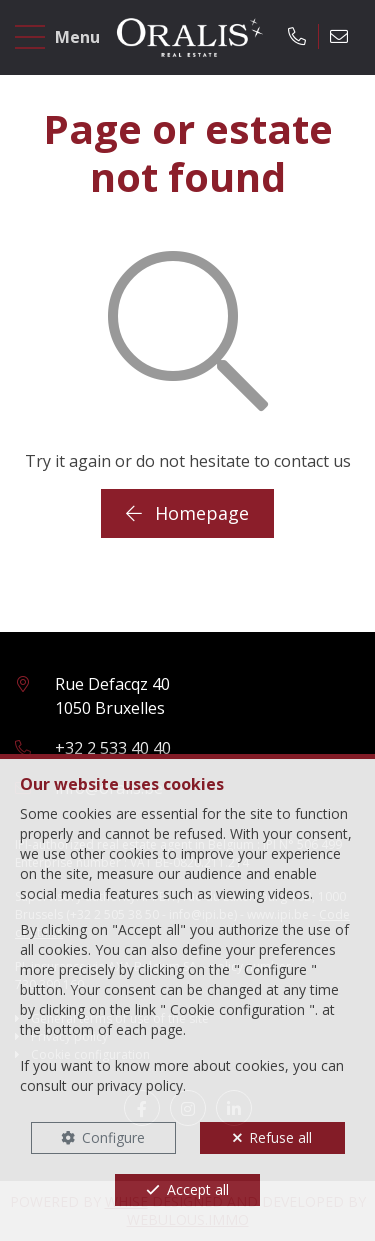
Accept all (198, 1189)
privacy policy (140, 1085)
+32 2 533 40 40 (113, 748)
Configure (113, 1137)
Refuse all (280, 1137)
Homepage (187, 513)
